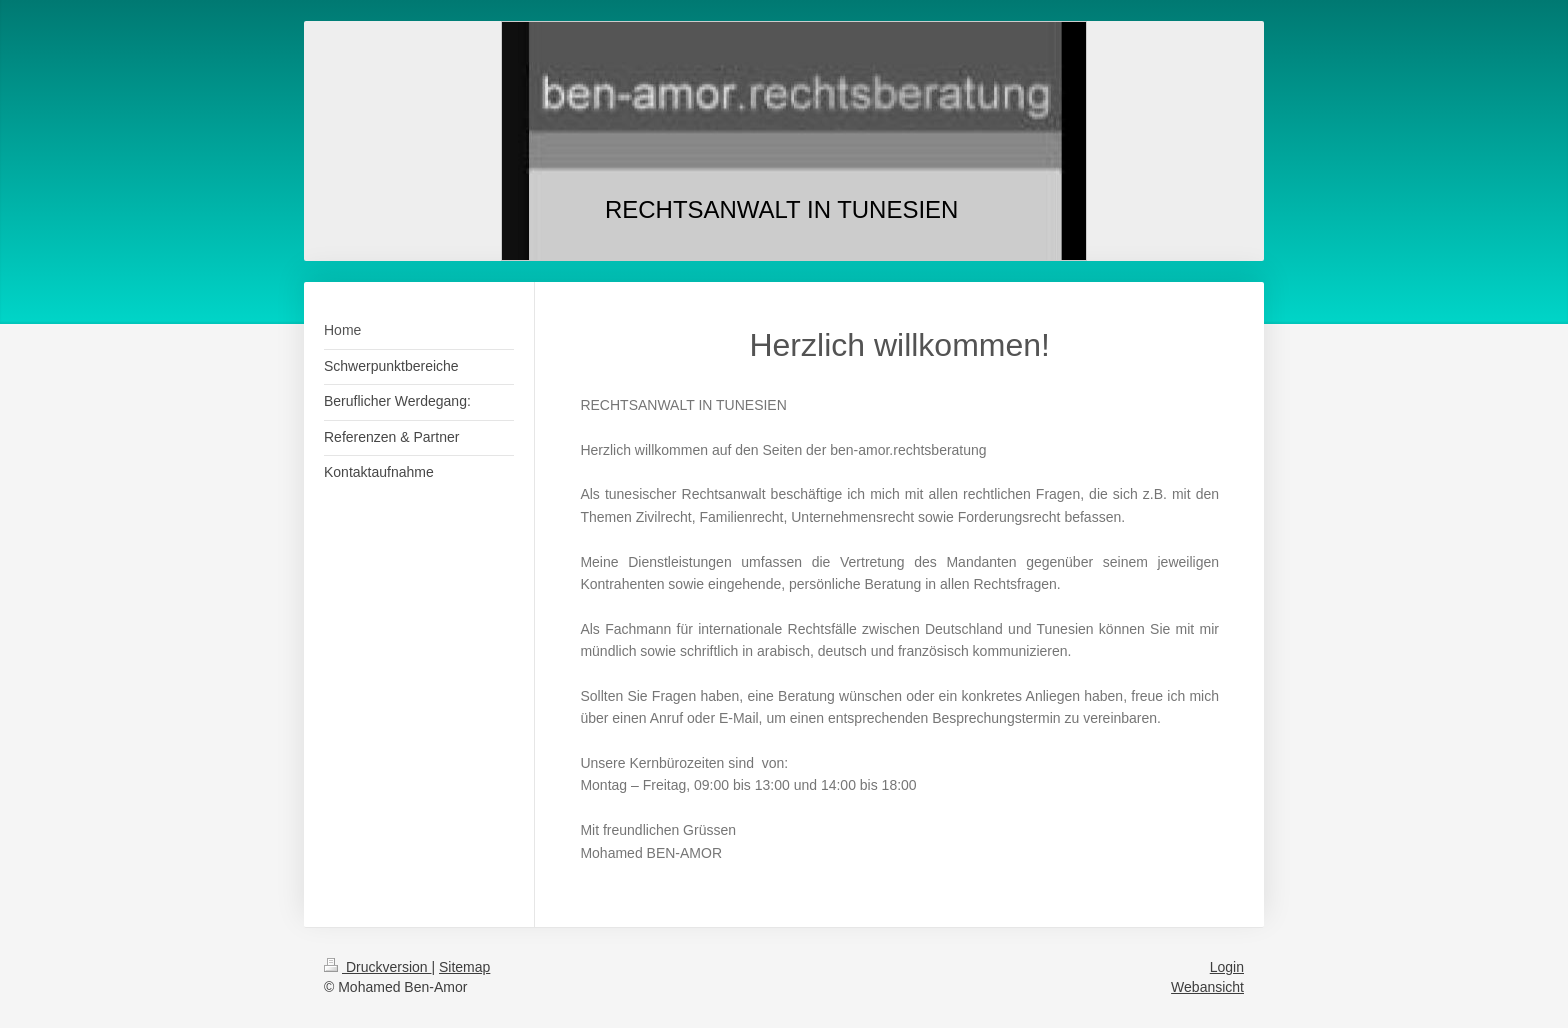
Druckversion (377, 967)
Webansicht (1207, 987)
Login (1227, 967)
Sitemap (464, 967)
